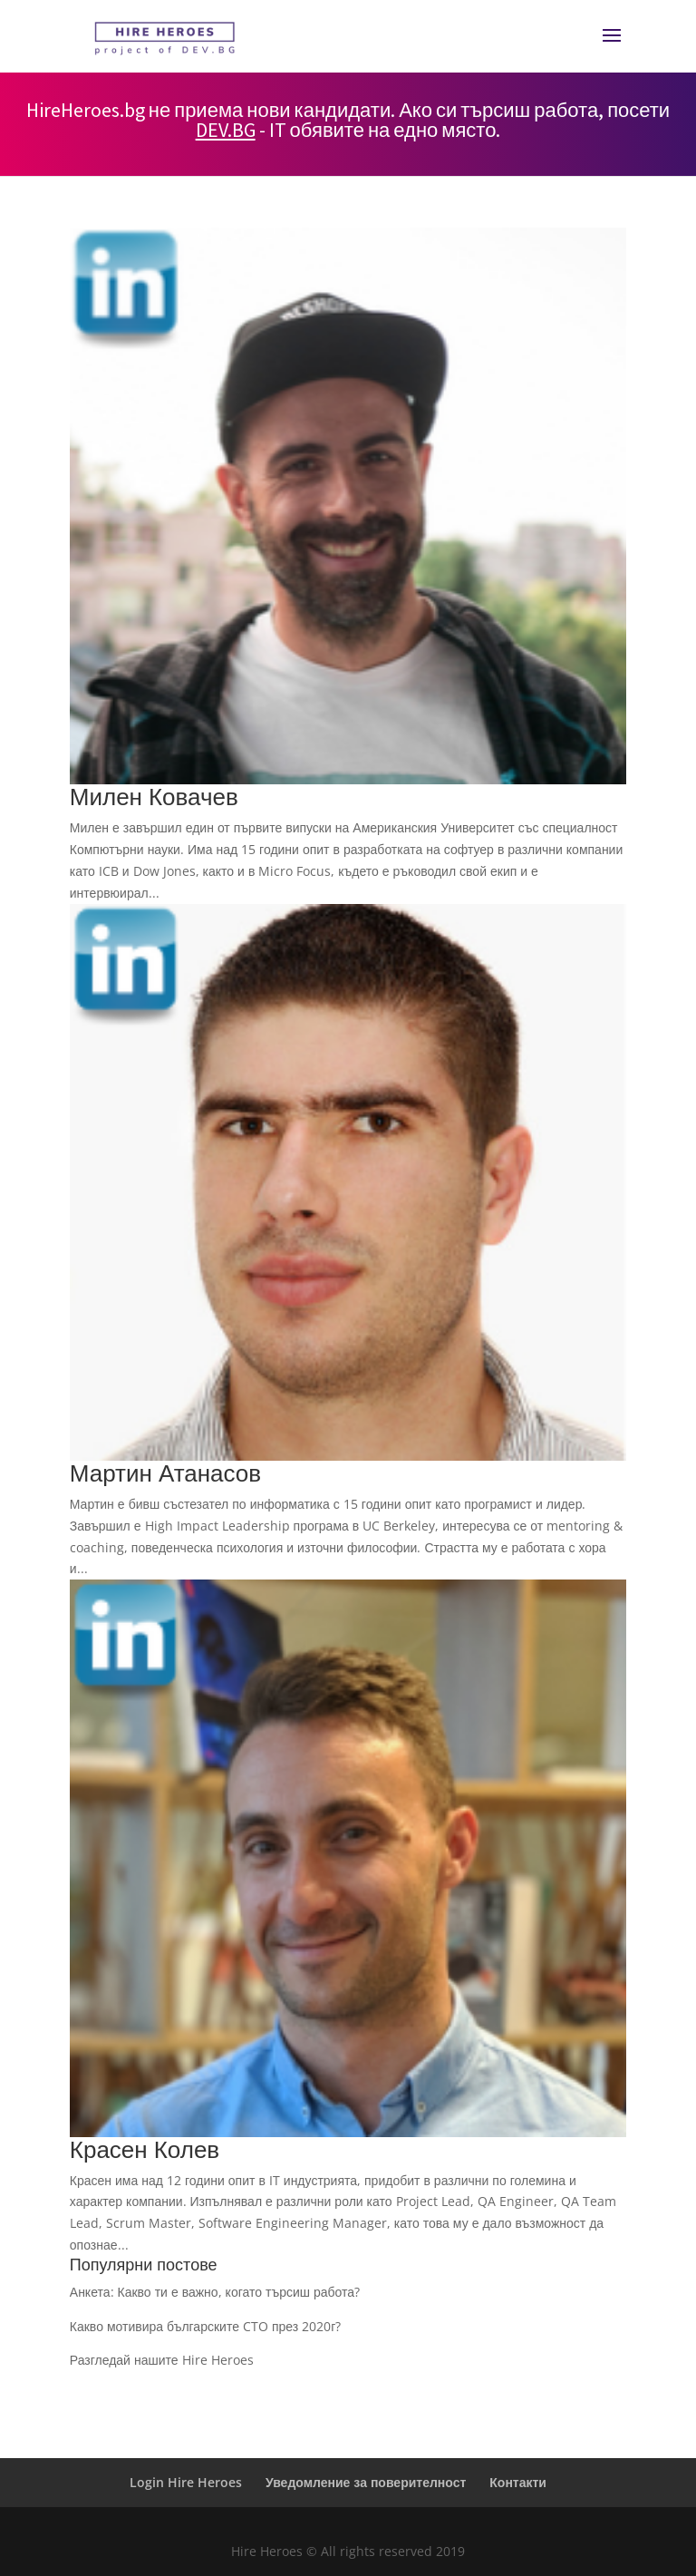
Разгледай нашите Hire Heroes (162, 2359)
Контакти (517, 2482)
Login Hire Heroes (186, 2482)
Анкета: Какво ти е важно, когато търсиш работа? (215, 2291)
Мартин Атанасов (165, 1472)
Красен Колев (144, 2149)
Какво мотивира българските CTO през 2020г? (206, 2326)
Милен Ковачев (154, 796)
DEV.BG (226, 129)
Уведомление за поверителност (366, 2482)
